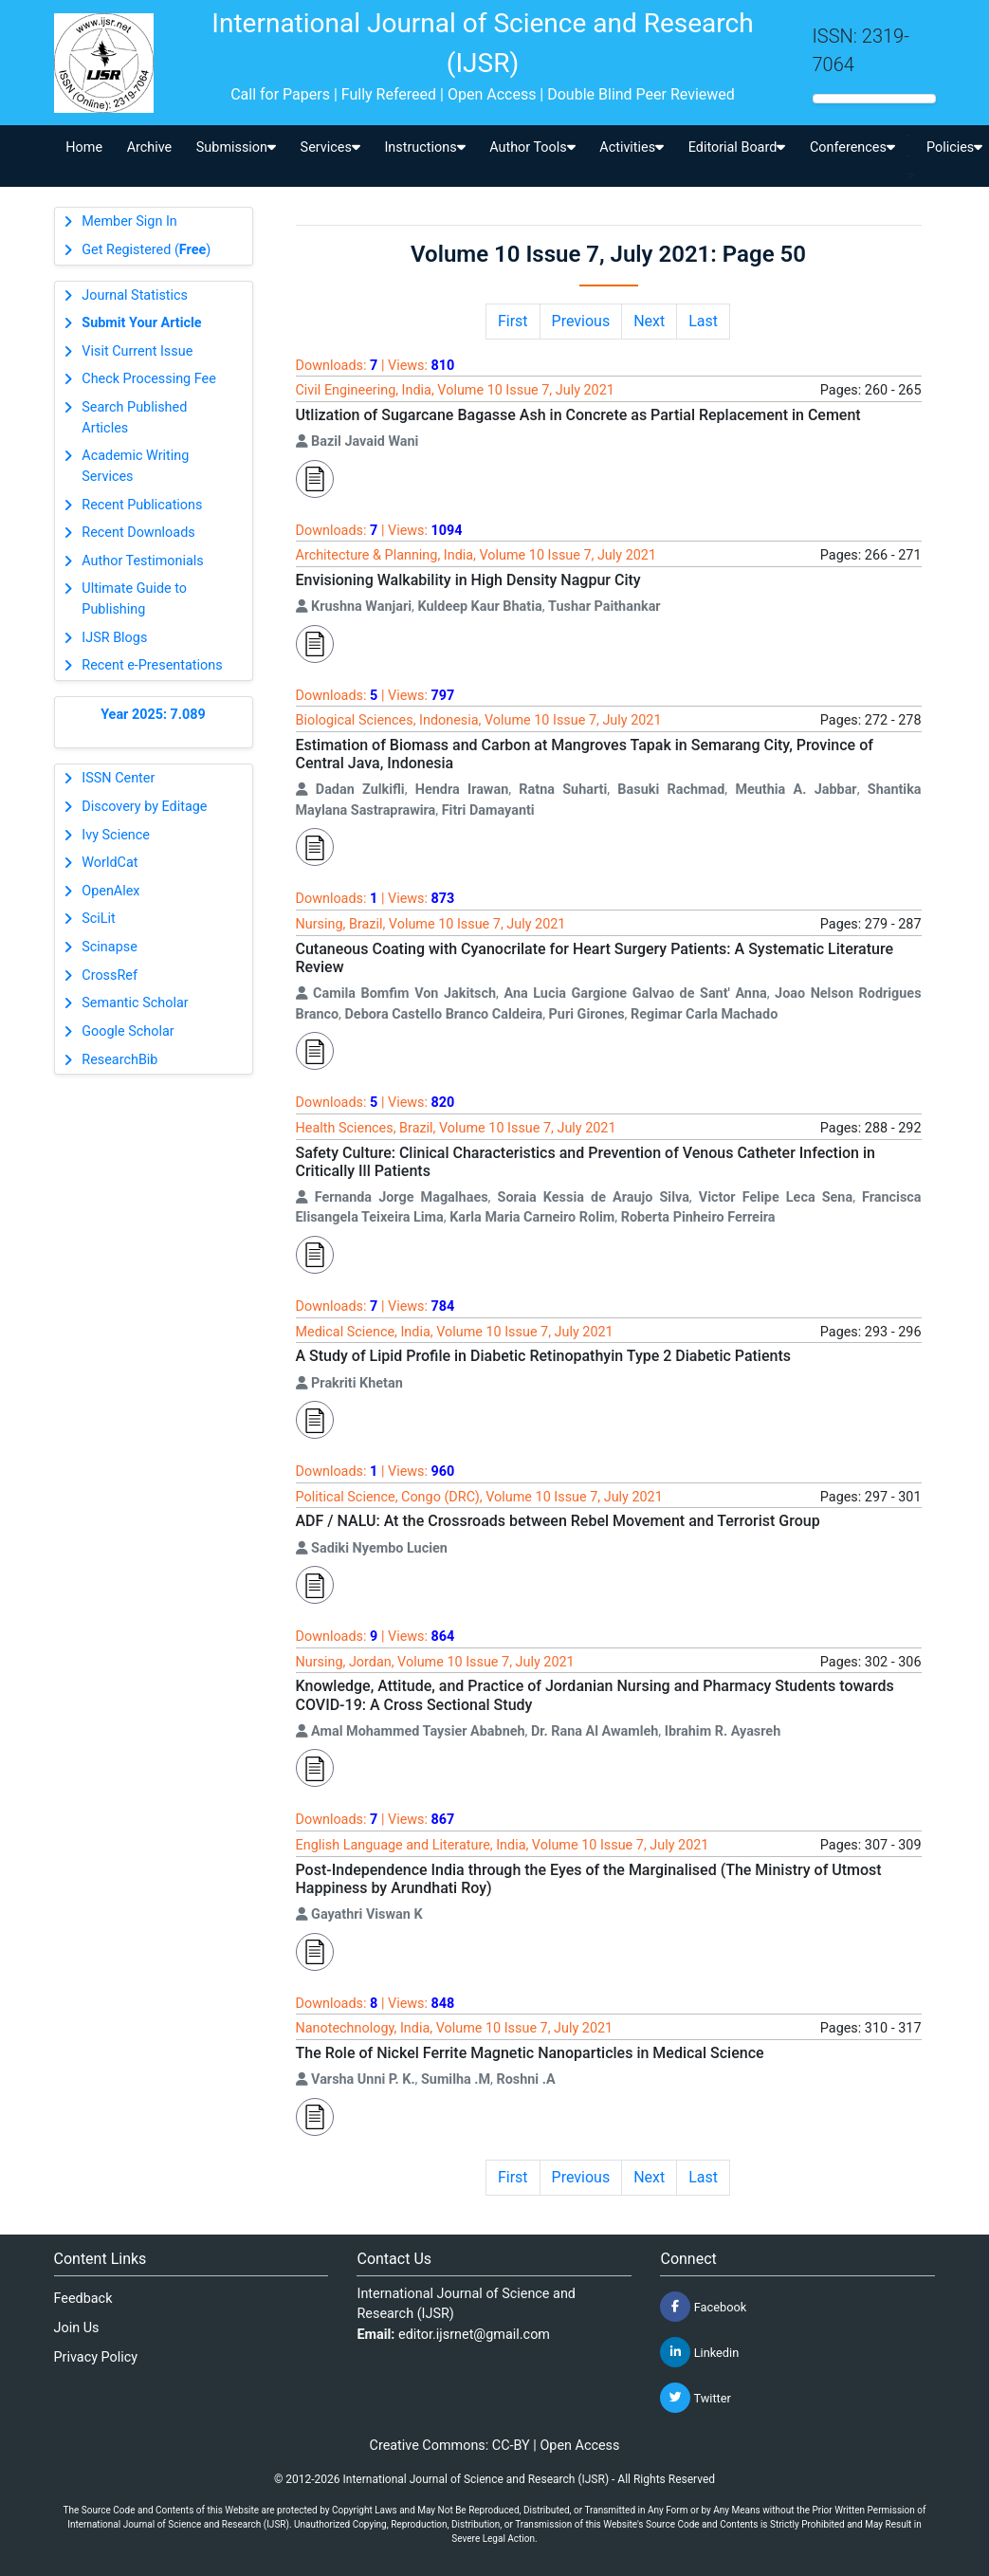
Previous (581, 321)
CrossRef (109, 975)
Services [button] (330, 147)
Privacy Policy (96, 2357)
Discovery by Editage (144, 807)
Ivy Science (116, 835)
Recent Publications (142, 505)
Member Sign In (129, 221)
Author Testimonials (142, 561)
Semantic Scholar (135, 1003)
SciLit (99, 919)
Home (83, 147)
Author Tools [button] (532, 147)
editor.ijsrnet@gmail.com (474, 2335)
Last (703, 321)
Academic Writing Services (135, 466)
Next (649, 321)
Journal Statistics (135, 295)
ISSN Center (118, 778)
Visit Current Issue (137, 351)
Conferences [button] (852, 147)
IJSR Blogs (114, 638)
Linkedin (699, 2352)
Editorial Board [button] (737, 147)
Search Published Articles (134, 417)
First (513, 321)
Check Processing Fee (149, 379)
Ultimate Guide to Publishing (134, 598)
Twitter (695, 2398)
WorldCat (109, 863)
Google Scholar (128, 1031)
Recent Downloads (138, 532)
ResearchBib (119, 1060)
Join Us (77, 2328)
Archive (150, 147)
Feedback (83, 2299)
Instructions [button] (424, 147)
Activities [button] (631, 147)
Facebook (703, 2306)
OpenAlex (110, 891)
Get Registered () (146, 250)
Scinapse (109, 947)
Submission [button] (236, 147)
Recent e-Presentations (152, 665)
